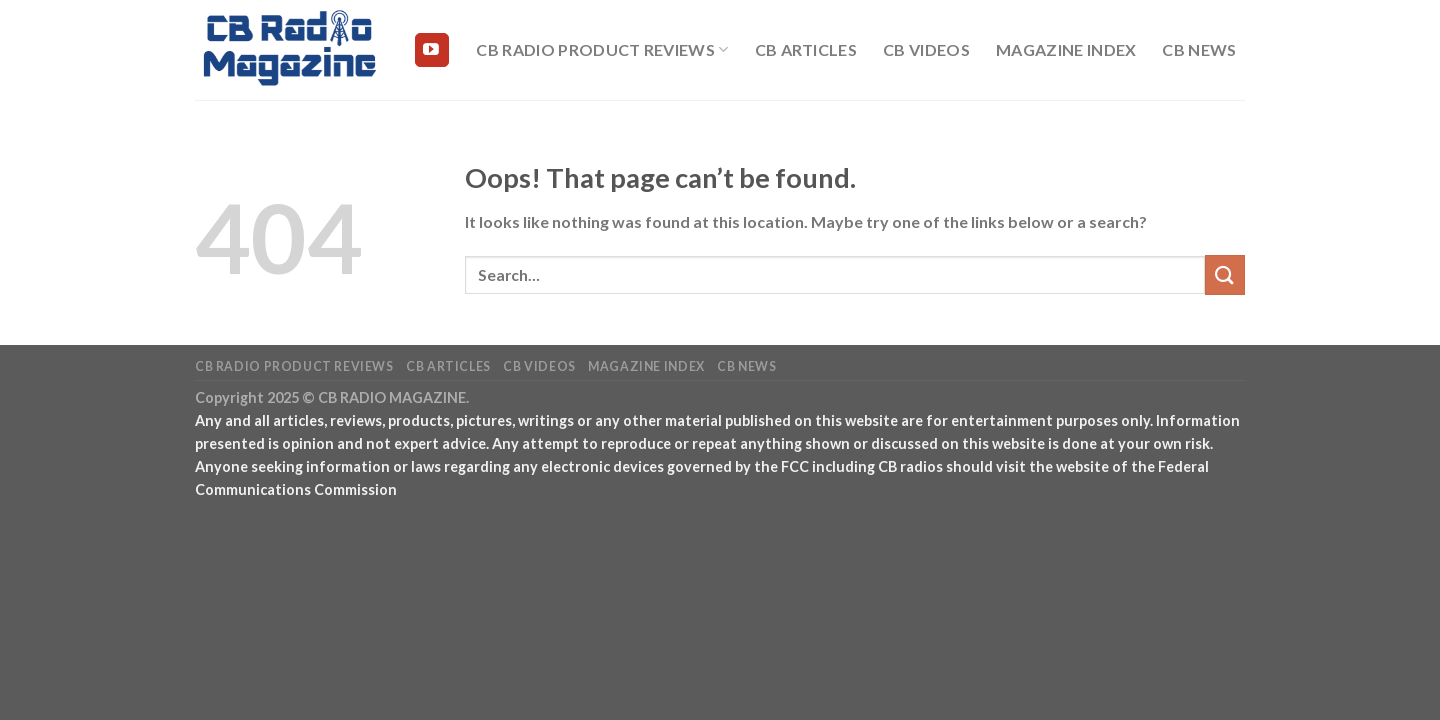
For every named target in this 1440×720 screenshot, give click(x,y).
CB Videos (926, 49)
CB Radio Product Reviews (602, 50)
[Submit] (1225, 274)
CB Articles (806, 49)
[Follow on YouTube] (432, 50)
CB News (1199, 49)
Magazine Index (1066, 49)
